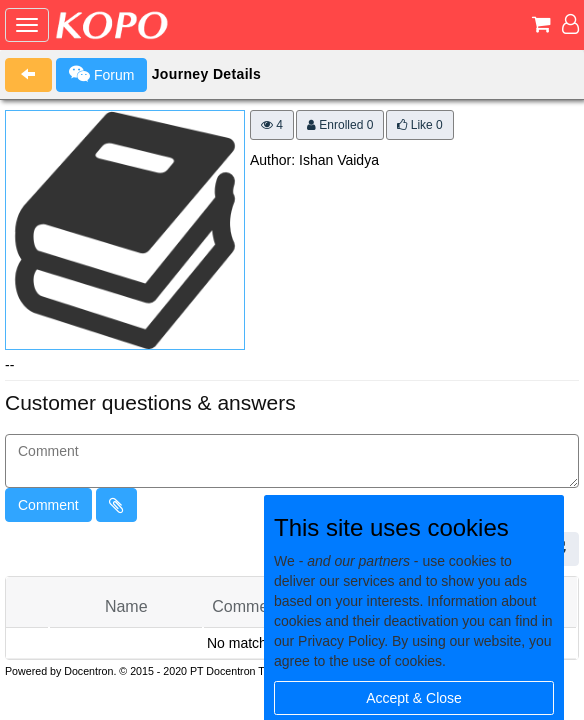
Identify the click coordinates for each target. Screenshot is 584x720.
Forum (101, 74)
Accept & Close (414, 698)
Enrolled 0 (340, 125)
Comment (48, 505)
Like (419, 125)
